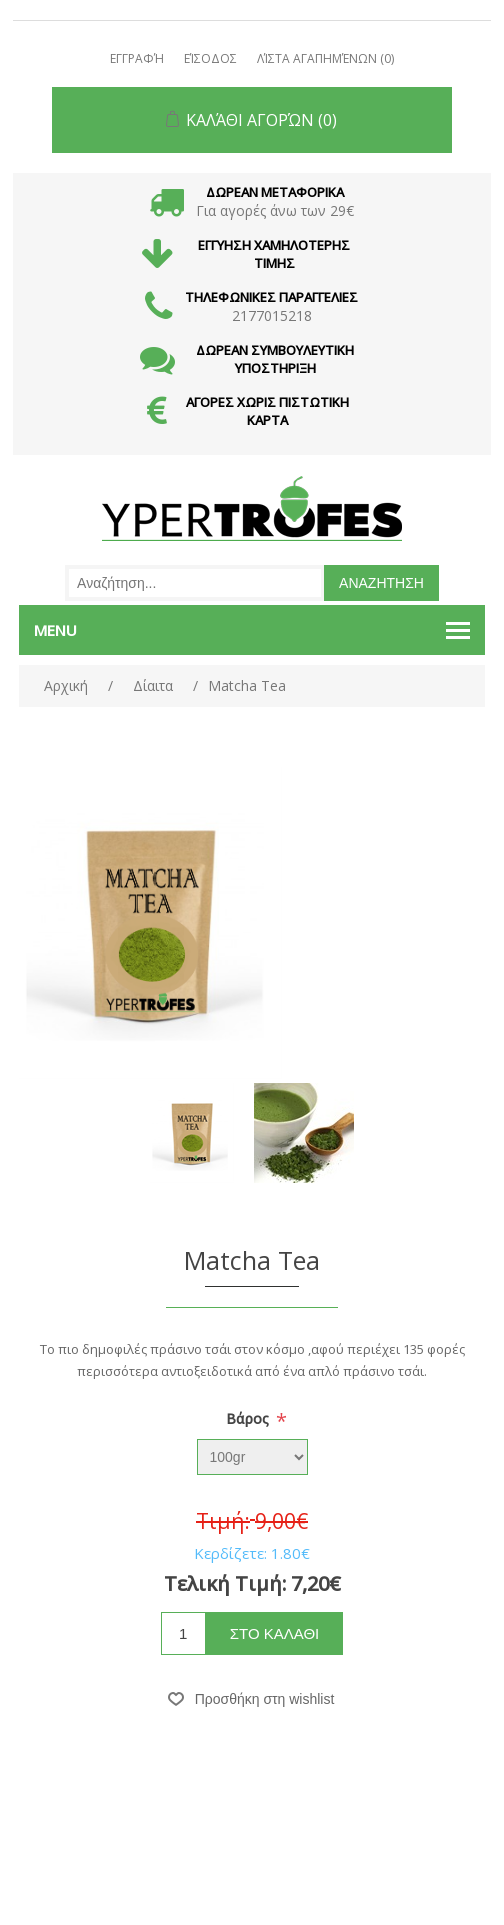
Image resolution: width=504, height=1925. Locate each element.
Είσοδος (210, 58)
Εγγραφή (137, 58)
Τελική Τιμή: (225, 1583)
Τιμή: (223, 1522)
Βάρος (249, 1418)
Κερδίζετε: (230, 1553)
